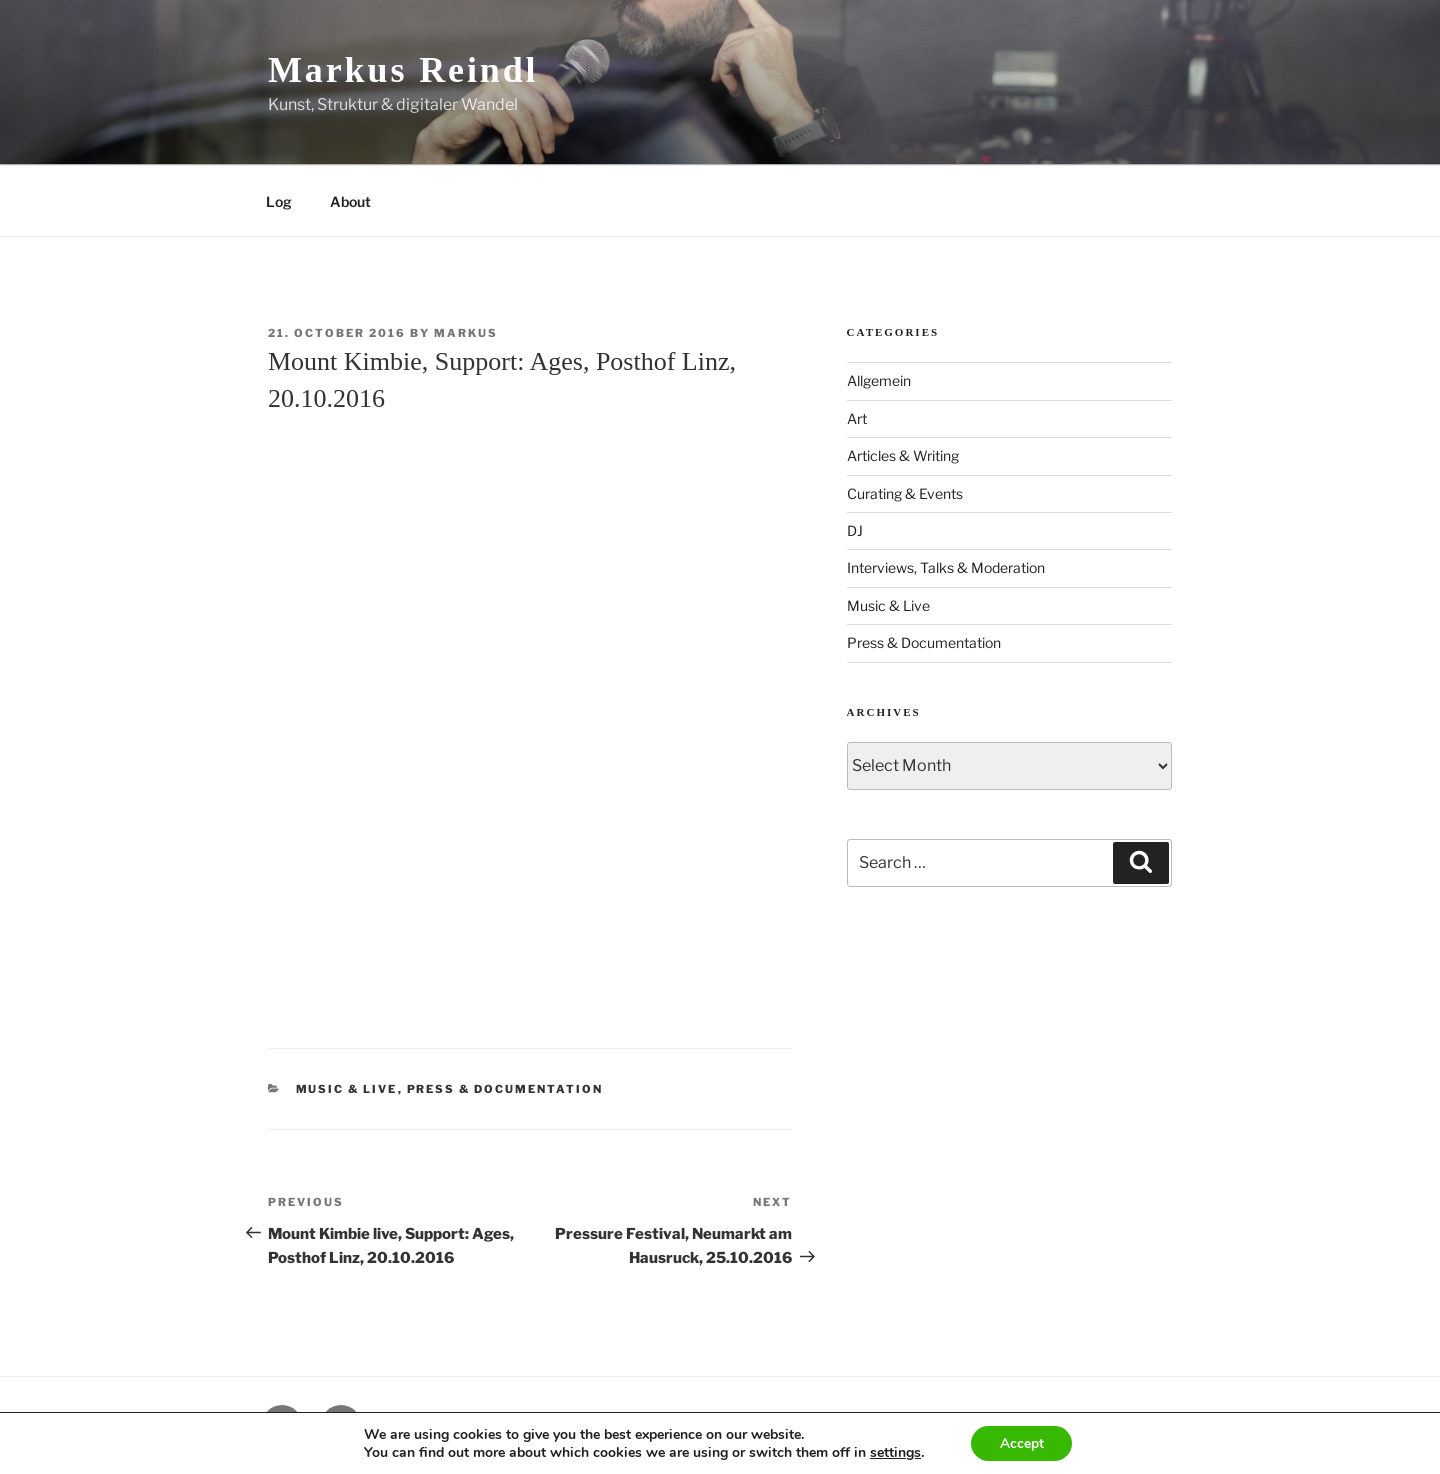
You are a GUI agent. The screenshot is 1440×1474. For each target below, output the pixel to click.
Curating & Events (905, 493)
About (350, 201)
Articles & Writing (903, 455)
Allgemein (879, 380)
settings (893, 1452)
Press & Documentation (505, 1089)
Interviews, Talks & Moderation (946, 567)
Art (857, 418)
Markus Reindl (403, 70)
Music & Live (347, 1089)
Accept (1022, 1442)
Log (279, 201)
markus (466, 333)
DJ (855, 530)
